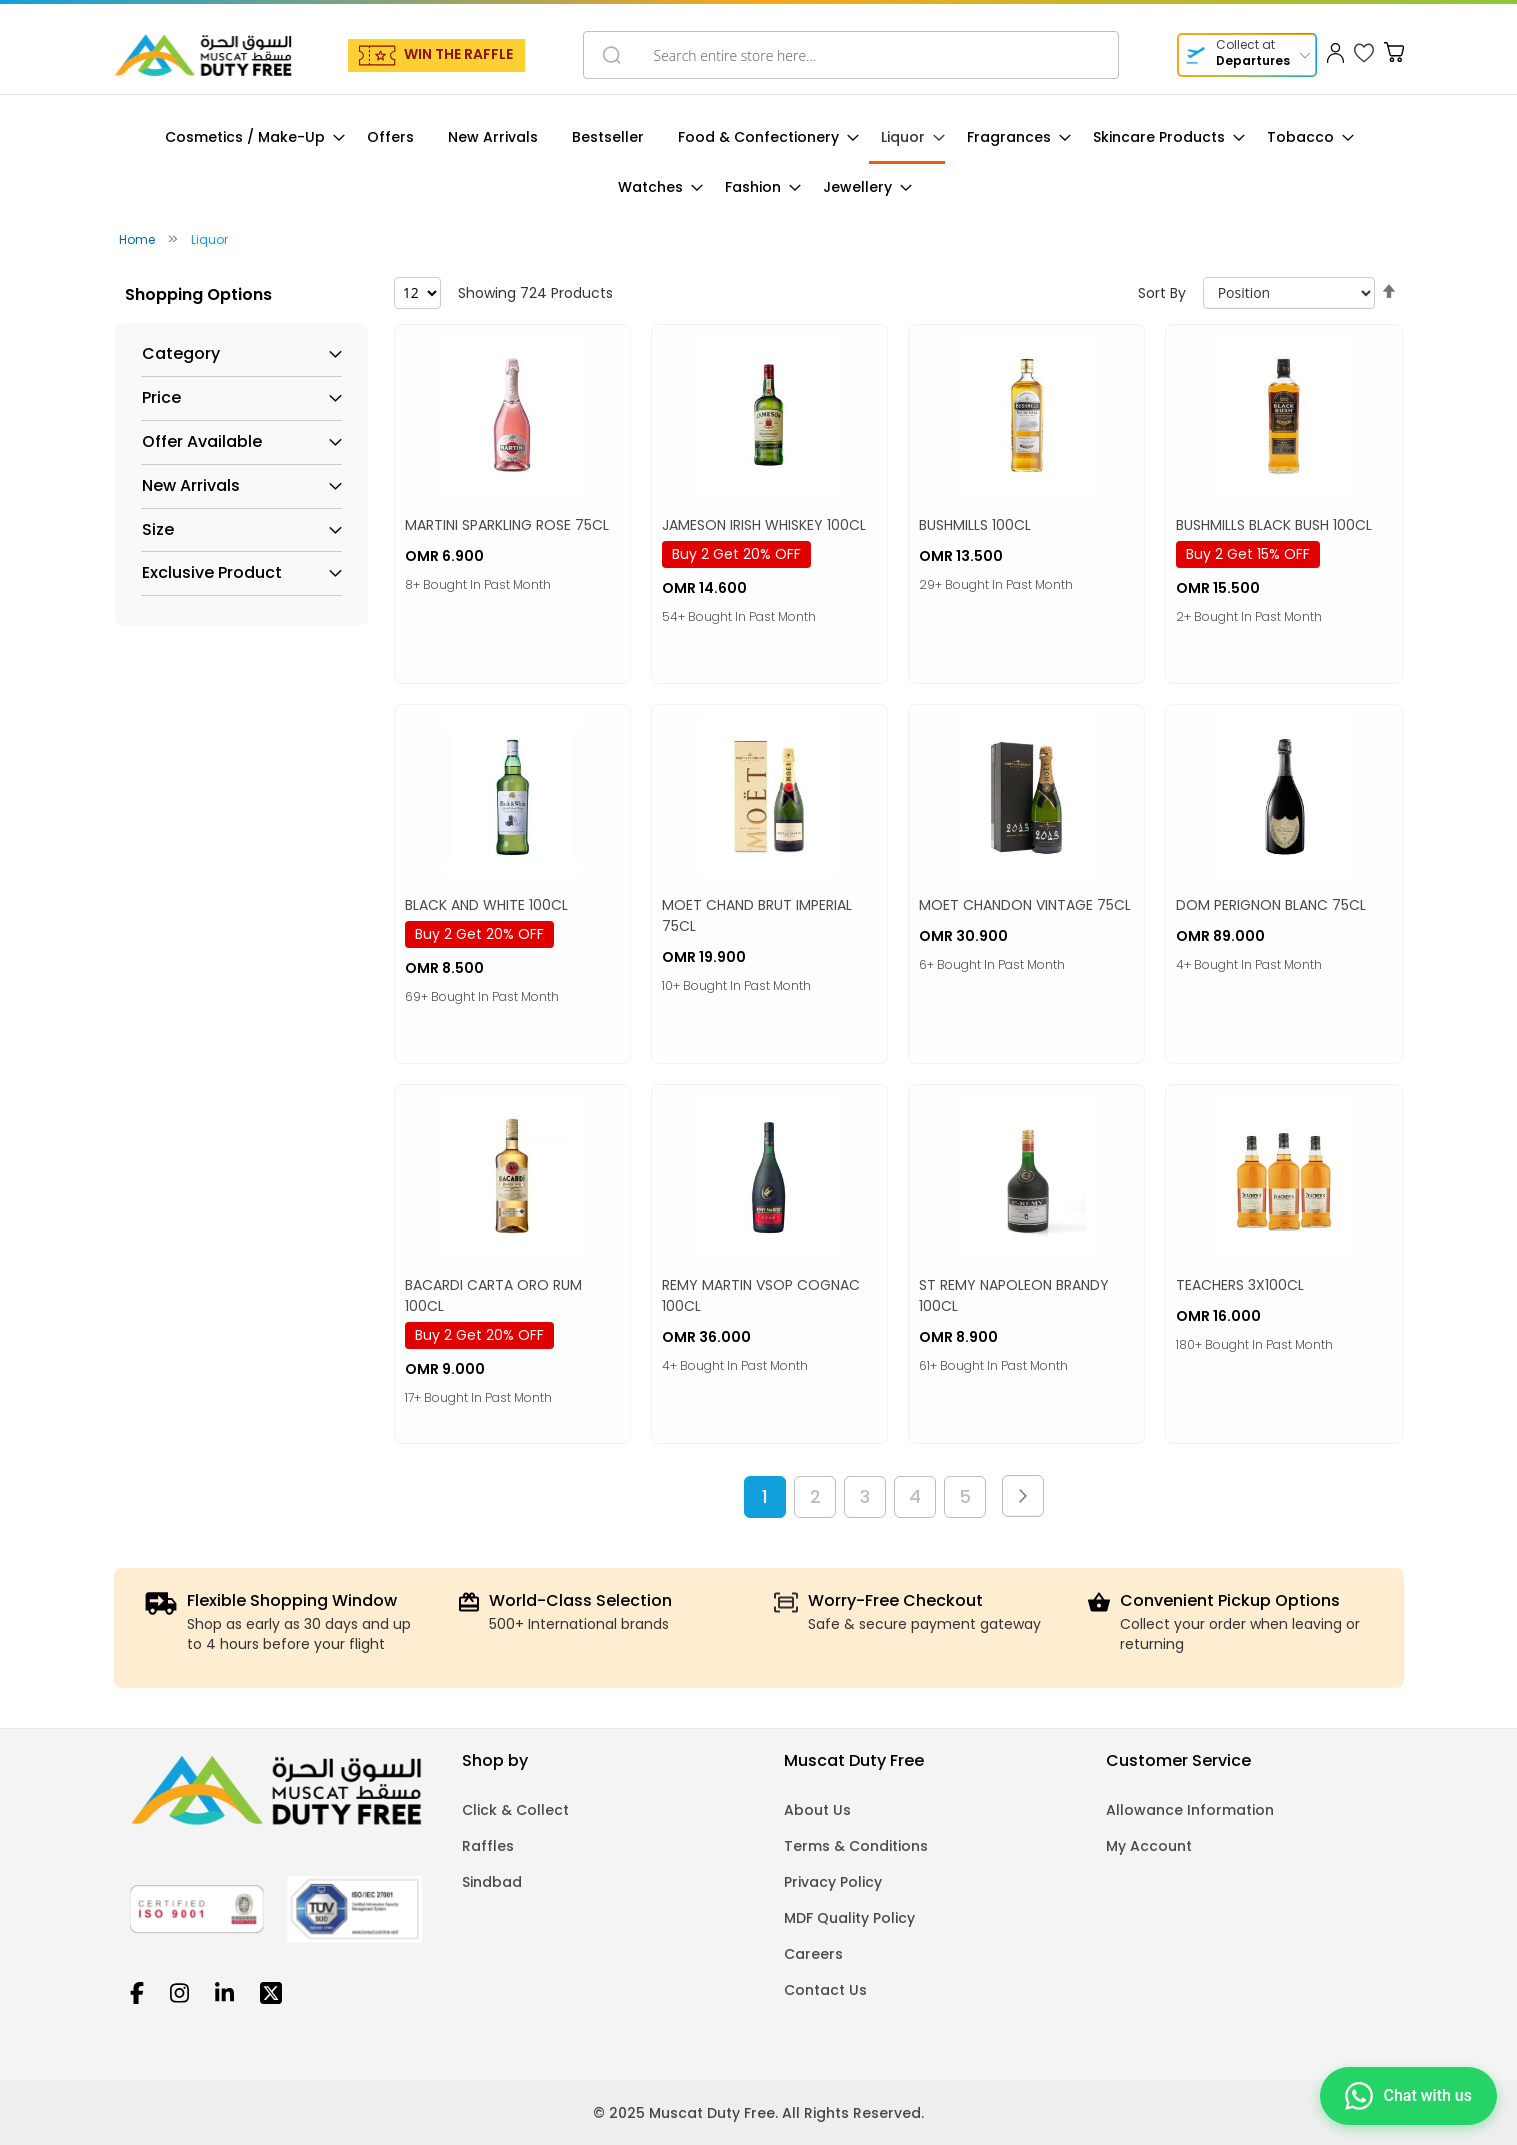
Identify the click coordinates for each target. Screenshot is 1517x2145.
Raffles (488, 1846)
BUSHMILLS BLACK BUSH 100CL (1274, 525)
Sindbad (492, 1882)
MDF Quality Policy (849, 1918)
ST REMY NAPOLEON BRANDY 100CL (1014, 1295)
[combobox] (851, 55)
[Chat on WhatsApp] (1408, 2095)
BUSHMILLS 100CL (975, 525)
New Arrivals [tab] (191, 486)
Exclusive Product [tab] (212, 573)
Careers (813, 1954)
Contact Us (825, 1990)
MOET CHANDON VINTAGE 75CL (1025, 905)
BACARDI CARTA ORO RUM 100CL (493, 1295)
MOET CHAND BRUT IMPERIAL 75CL (757, 915)
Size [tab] (158, 530)
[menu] (759, 162)
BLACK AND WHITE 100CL (486, 905)
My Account (1149, 1846)
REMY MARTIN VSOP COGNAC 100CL (761, 1295)
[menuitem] (249, 137)
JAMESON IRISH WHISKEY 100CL (764, 525)
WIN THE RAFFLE (458, 54)
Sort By (1162, 293)
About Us (817, 1810)
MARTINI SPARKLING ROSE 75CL (507, 525)
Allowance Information (1190, 1810)
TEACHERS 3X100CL (1240, 1285)
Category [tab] (181, 354)
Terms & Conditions (856, 1846)
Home (138, 239)
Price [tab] (161, 398)
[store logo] (203, 55)
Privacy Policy (833, 1882)
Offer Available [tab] (202, 442)
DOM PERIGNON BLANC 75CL (1271, 905)
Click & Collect (515, 1810)
